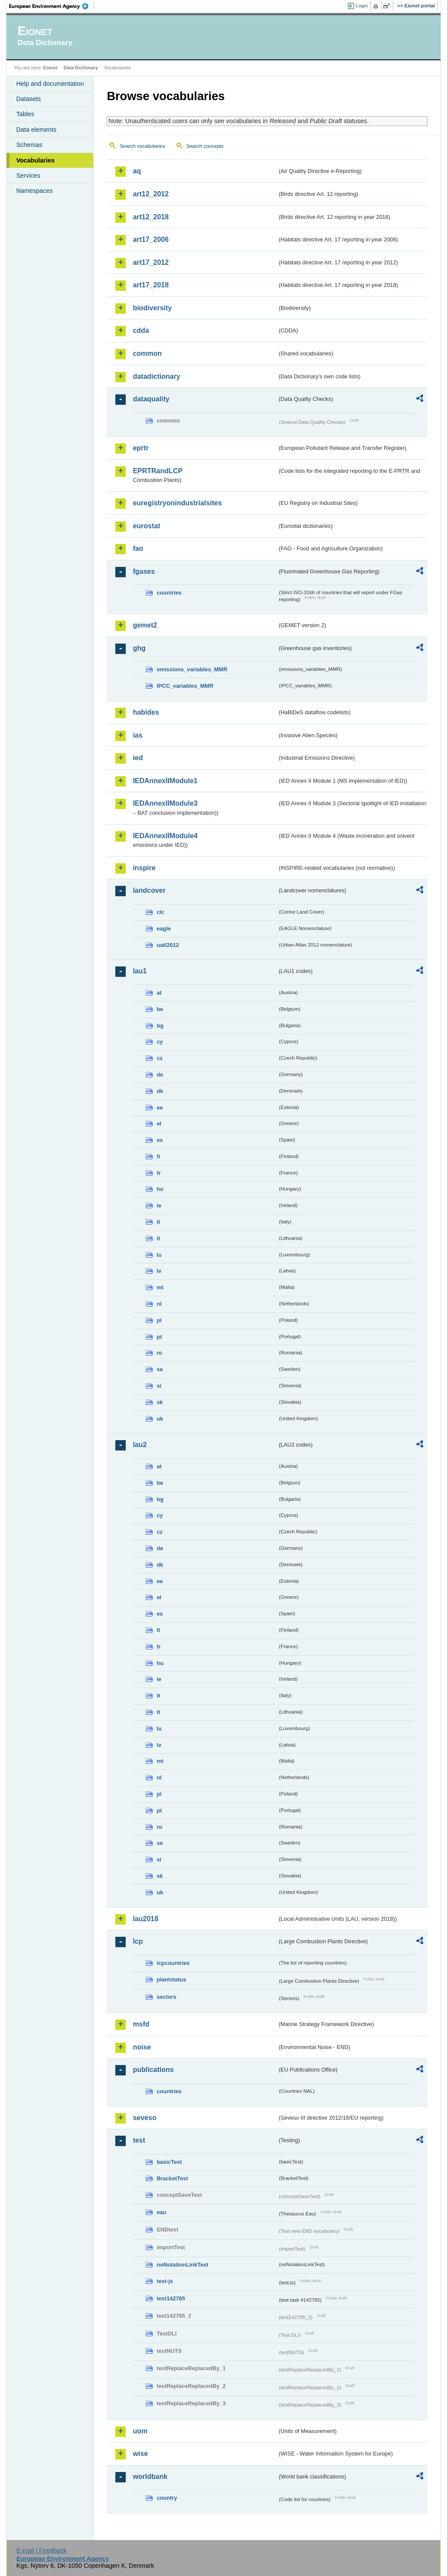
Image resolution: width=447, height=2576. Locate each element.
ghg (139, 648)
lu (159, 1255)
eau (161, 2212)
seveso (144, 2117)
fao (138, 548)
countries (169, 592)
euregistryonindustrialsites (177, 503)
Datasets (28, 98)
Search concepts (205, 146)
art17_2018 (151, 285)
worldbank (150, 2476)
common (147, 353)
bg (160, 1025)
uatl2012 (168, 945)
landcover (149, 890)
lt (158, 1238)
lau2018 (145, 1918)
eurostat (146, 526)
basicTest (169, 2162)
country (167, 2498)
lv (159, 1271)
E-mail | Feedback (41, 2550)
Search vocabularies (142, 146)
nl (159, 1304)
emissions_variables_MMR (192, 669)
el (159, 1123)
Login (362, 5)
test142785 (171, 2298)
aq (137, 171)
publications (153, 2069)
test (139, 2140)
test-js (165, 2281)
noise (142, 2047)
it (158, 1222)
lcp (138, 1941)
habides (146, 712)
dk (160, 1091)
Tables (25, 114)
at (159, 992)
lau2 (140, 1444)
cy (160, 1041)
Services (28, 175)
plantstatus (171, 1979)
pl (159, 1320)
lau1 (140, 971)
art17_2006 (151, 239)
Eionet (50, 67)
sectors (166, 1997)
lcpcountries (173, 1963)
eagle (164, 928)
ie (159, 1205)
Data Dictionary (81, 67)
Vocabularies (35, 160)
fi (158, 1156)
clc (160, 912)
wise (140, 2453)
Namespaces (34, 190)
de (160, 1074)
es (160, 1140)
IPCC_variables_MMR (185, 686)
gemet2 (145, 625)
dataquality (151, 399)
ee (160, 1107)
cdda (141, 330)
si (159, 1385)
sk (160, 1402)
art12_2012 (151, 194)
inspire (144, 868)
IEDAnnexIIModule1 (165, 780)
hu (160, 1189)
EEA (51, 6)
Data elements (36, 129)
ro (159, 1353)
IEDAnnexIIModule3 (165, 803)
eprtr (140, 448)
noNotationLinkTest (182, 2264)
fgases (144, 571)
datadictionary (156, 376)
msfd (141, 2024)
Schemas (29, 144)
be (160, 1009)
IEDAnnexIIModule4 (165, 835)
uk (160, 1418)
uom (140, 2431)
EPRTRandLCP (158, 471)
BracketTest (172, 2178)
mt (160, 1287)
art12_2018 (151, 217)
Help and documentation (50, 83)
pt (159, 1337)
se (160, 1369)
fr (158, 1173)
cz (160, 1058)
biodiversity (152, 308)
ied (138, 757)
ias (137, 735)
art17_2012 (151, 262)
